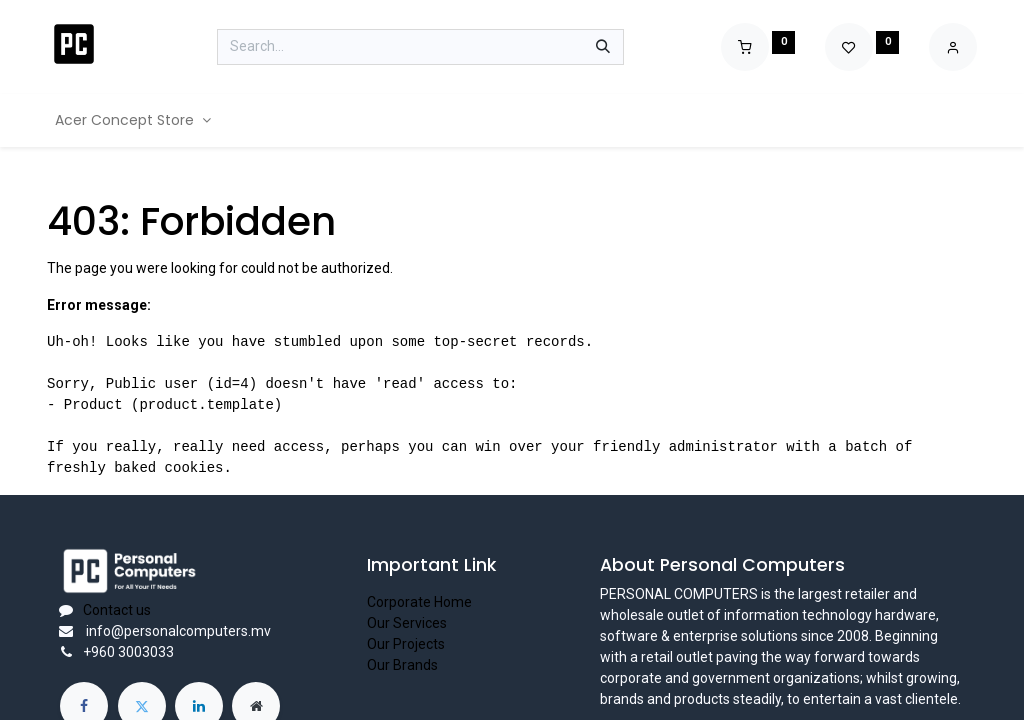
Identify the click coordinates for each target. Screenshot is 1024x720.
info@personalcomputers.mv (177, 631)
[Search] (603, 47)
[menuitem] (133, 120)
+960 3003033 (128, 652)
